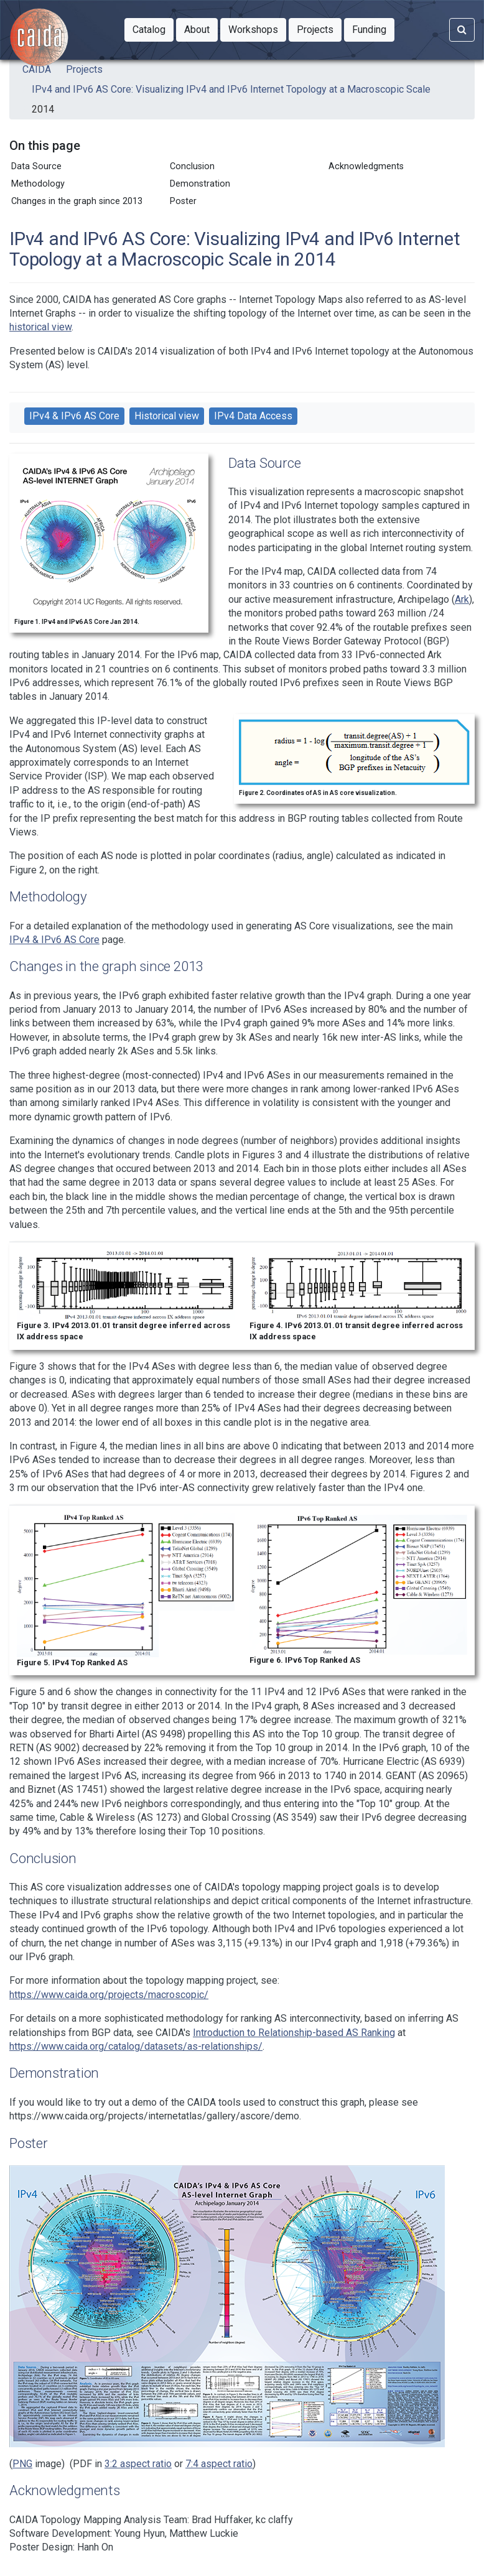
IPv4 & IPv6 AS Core (74, 416)
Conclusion (192, 166)
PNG (22, 2464)
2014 (43, 109)
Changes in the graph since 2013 (76, 201)
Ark (462, 599)
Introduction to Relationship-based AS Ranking (294, 2033)
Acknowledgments (366, 166)
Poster (183, 201)
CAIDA (36, 69)
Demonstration (200, 184)
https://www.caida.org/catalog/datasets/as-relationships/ (136, 2046)
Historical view (166, 416)
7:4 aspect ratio (219, 2464)
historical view (40, 327)
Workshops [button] (257, 28)
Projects (84, 69)
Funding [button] (373, 28)
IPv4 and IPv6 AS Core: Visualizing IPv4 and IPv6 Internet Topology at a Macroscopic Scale (231, 89)
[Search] (462, 30)
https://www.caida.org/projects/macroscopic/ (108, 1995)
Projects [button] (319, 28)
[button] (149, 30)
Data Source (36, 166)
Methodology (38, 184)
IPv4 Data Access (253, 416)
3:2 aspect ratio (138, 2464)
